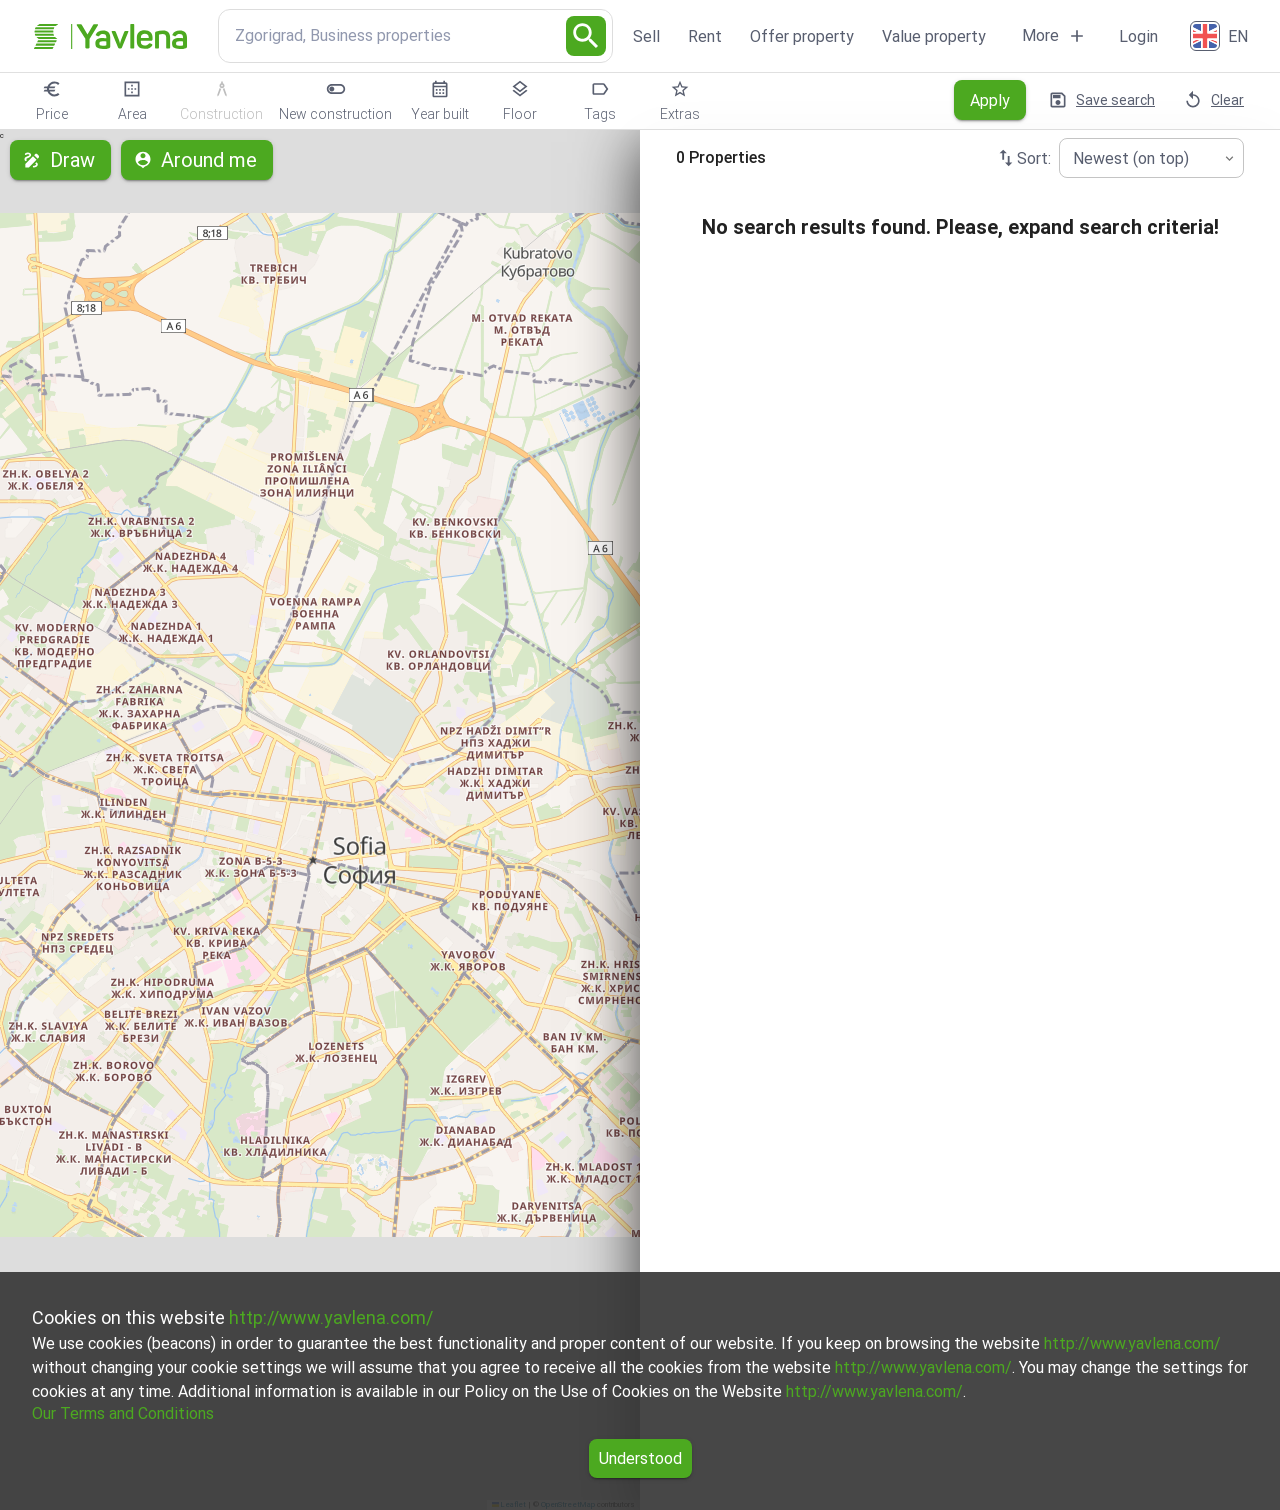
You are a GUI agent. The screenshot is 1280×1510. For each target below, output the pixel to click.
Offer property (802, 36)
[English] (1221, 36)
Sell (646, 36)
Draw (60, 160)
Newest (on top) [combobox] (1131, 158)
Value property (934, 36)
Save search (1103, 100)
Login (1138, 36)
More (1054, 36)
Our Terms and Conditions (123, 1413)
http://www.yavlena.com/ (331, 1317)
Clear (1215, 100)
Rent (705, 36)
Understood (640, 1458)
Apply (990, 100)
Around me (197, 160)
